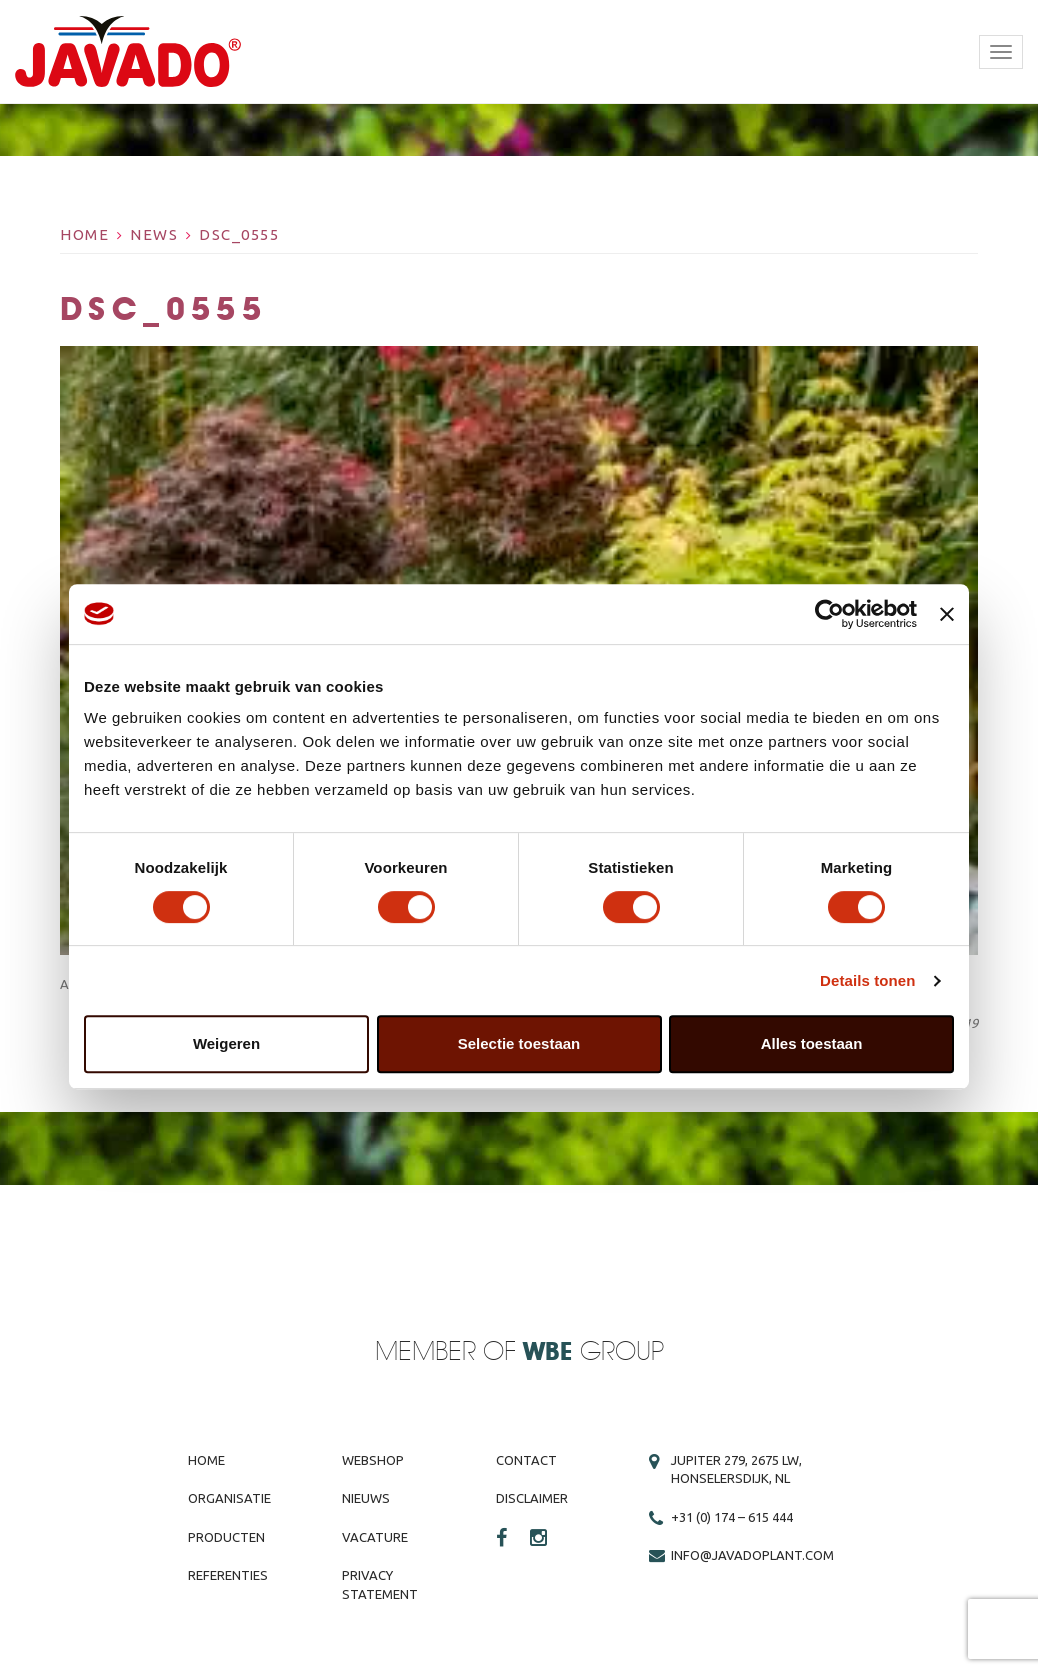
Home (84, 234)
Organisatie (229, 1498)
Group (593, 1352)
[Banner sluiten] (947, 614)
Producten (226, 1537)
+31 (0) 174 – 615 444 (732, 1517)
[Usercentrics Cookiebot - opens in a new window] (829, 614)
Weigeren (226, 1043)
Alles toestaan (812, 1043)
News (154, 234)
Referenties (228, 1575)
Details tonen (867, 980)
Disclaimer (532, 1498)
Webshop (373, 1460)
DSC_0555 (239, 234)
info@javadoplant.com (752, 1555)
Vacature (375, 1537)
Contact (526, 1460)
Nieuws (366, 1498)
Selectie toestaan (519, 1043)
